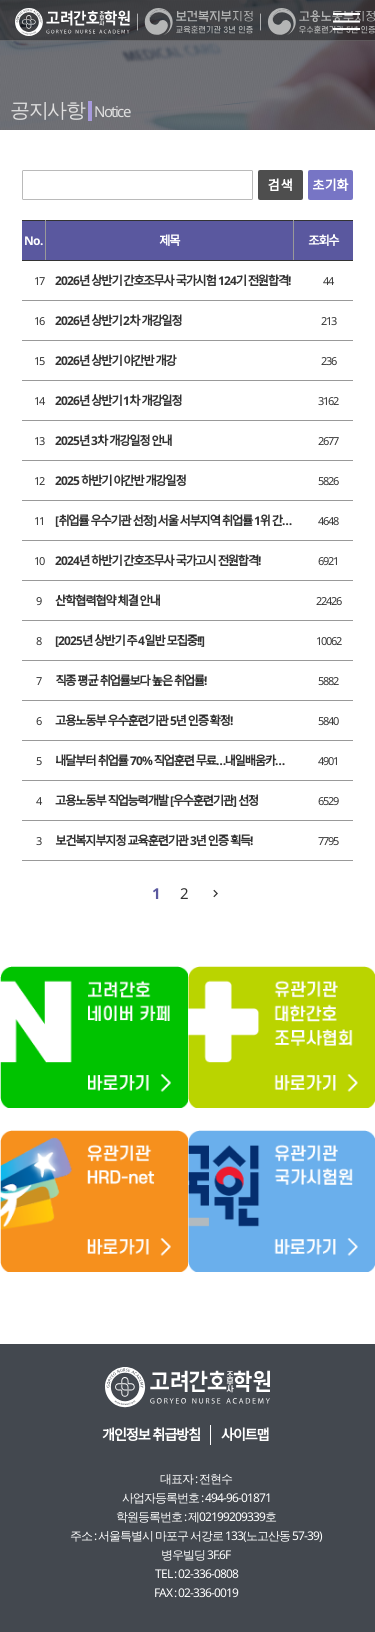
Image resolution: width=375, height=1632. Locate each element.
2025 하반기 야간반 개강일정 (120, 480)
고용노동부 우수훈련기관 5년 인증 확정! (143, 720)
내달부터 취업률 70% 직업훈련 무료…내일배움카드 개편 (174, 760)
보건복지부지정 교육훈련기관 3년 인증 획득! (153, 840)
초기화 (330, 185)
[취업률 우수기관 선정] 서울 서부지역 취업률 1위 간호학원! (174, 520)
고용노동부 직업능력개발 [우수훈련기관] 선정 (156, 800)
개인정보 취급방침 (151, 1434)
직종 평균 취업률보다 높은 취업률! (130, 680)
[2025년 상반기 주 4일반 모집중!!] (129, 640)
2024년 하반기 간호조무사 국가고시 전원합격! (157, 560)
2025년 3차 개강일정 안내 (113, 440)
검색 (281, 185)
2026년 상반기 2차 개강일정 (118, 320)
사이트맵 (245, 1434)
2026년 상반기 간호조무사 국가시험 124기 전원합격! (172, 280)
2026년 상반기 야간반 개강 (115, 360)
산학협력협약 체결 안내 (107, 600)
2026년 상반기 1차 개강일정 (118, 400)
